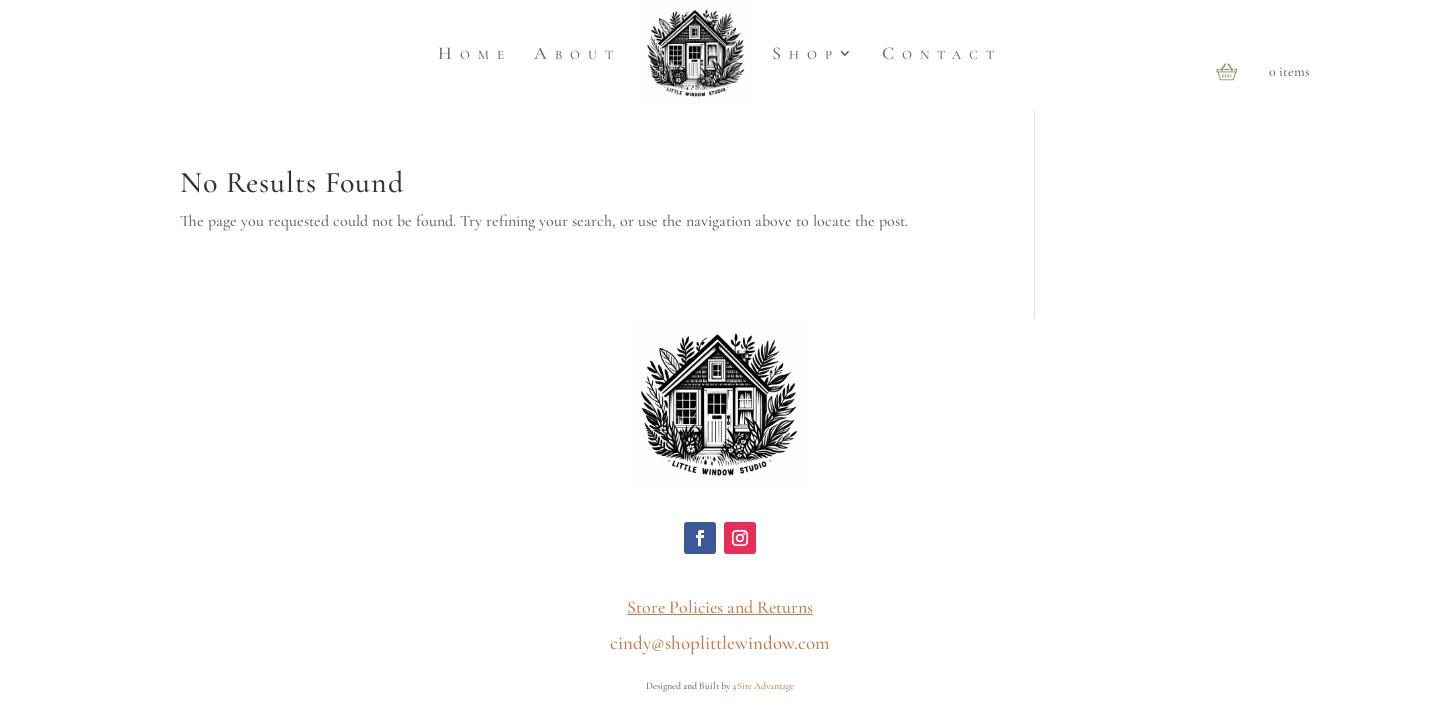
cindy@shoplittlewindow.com (720, 642)
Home (475, 53)
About (577, 53)
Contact (942, 53)
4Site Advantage (763, 686)
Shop (806, 53)
